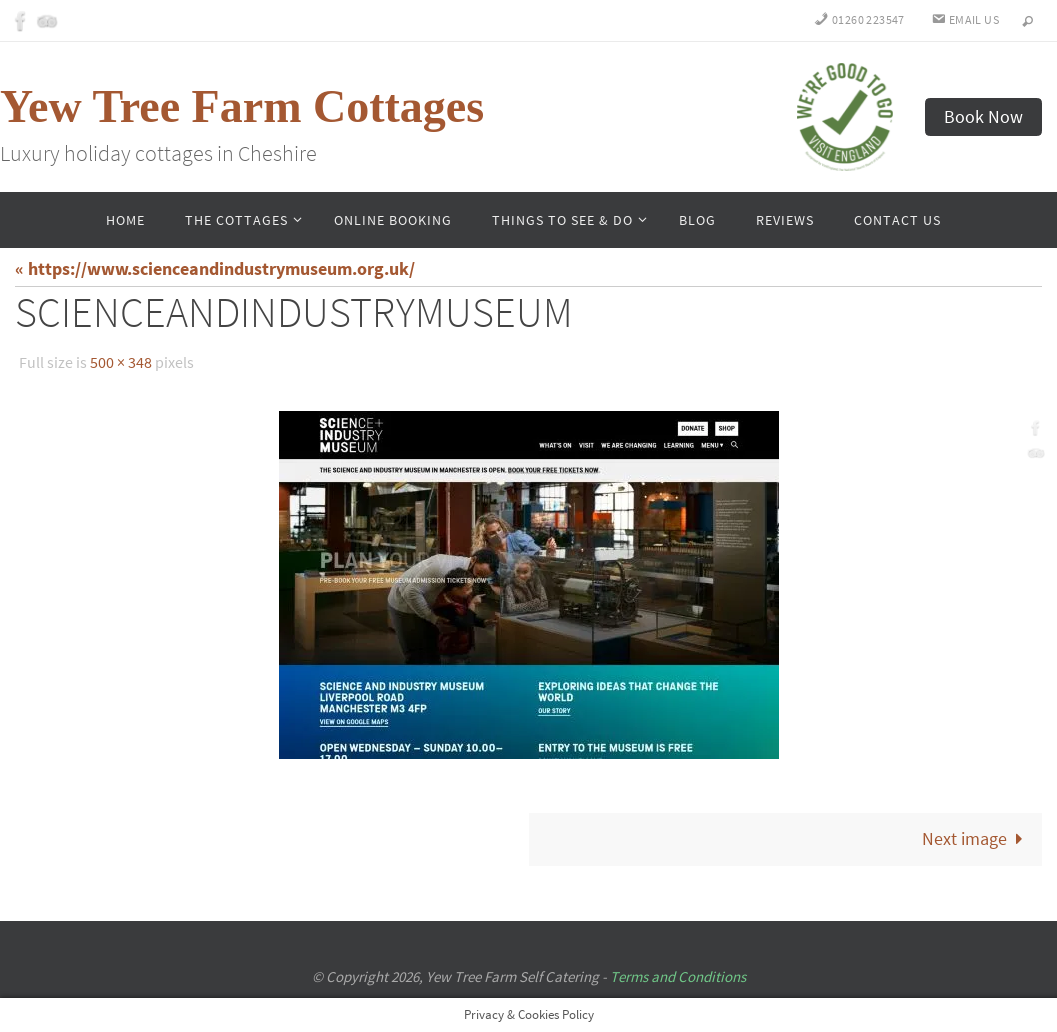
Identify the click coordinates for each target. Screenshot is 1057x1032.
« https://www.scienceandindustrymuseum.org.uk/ (215, 268)
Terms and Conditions (678, 976)
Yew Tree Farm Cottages (242, 106)
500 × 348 (121, 362)
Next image (977, 838)
